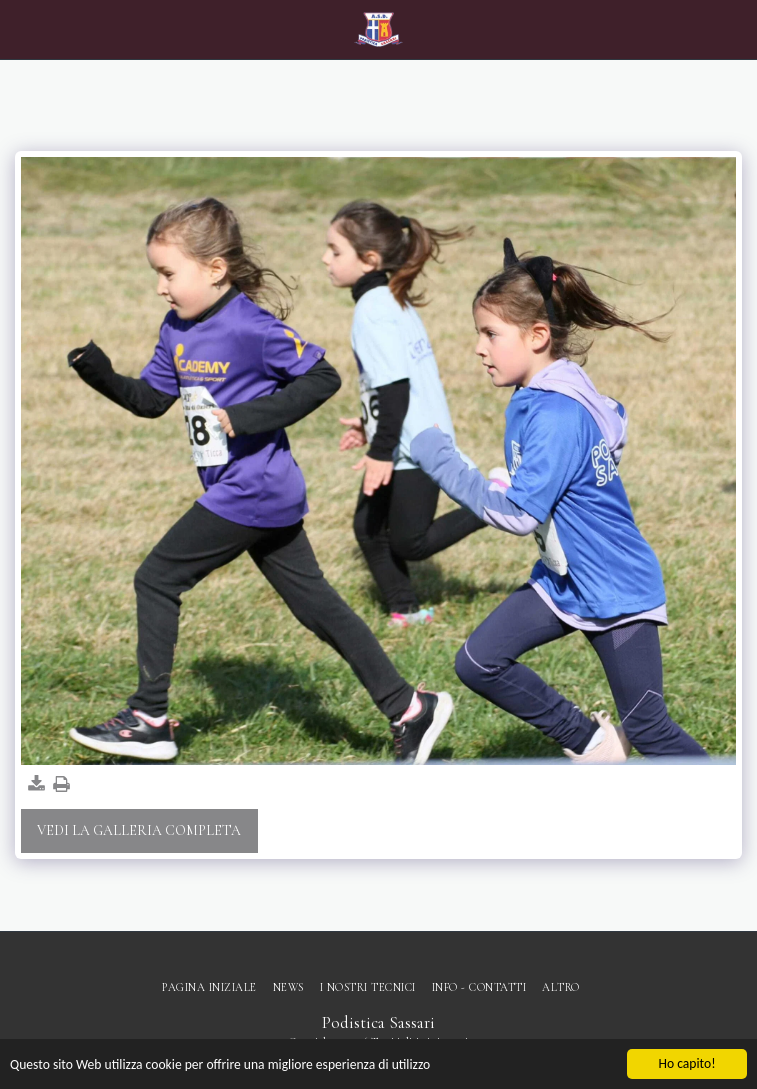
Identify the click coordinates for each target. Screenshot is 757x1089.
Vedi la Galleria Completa (139, 830)
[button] (22, 29)
